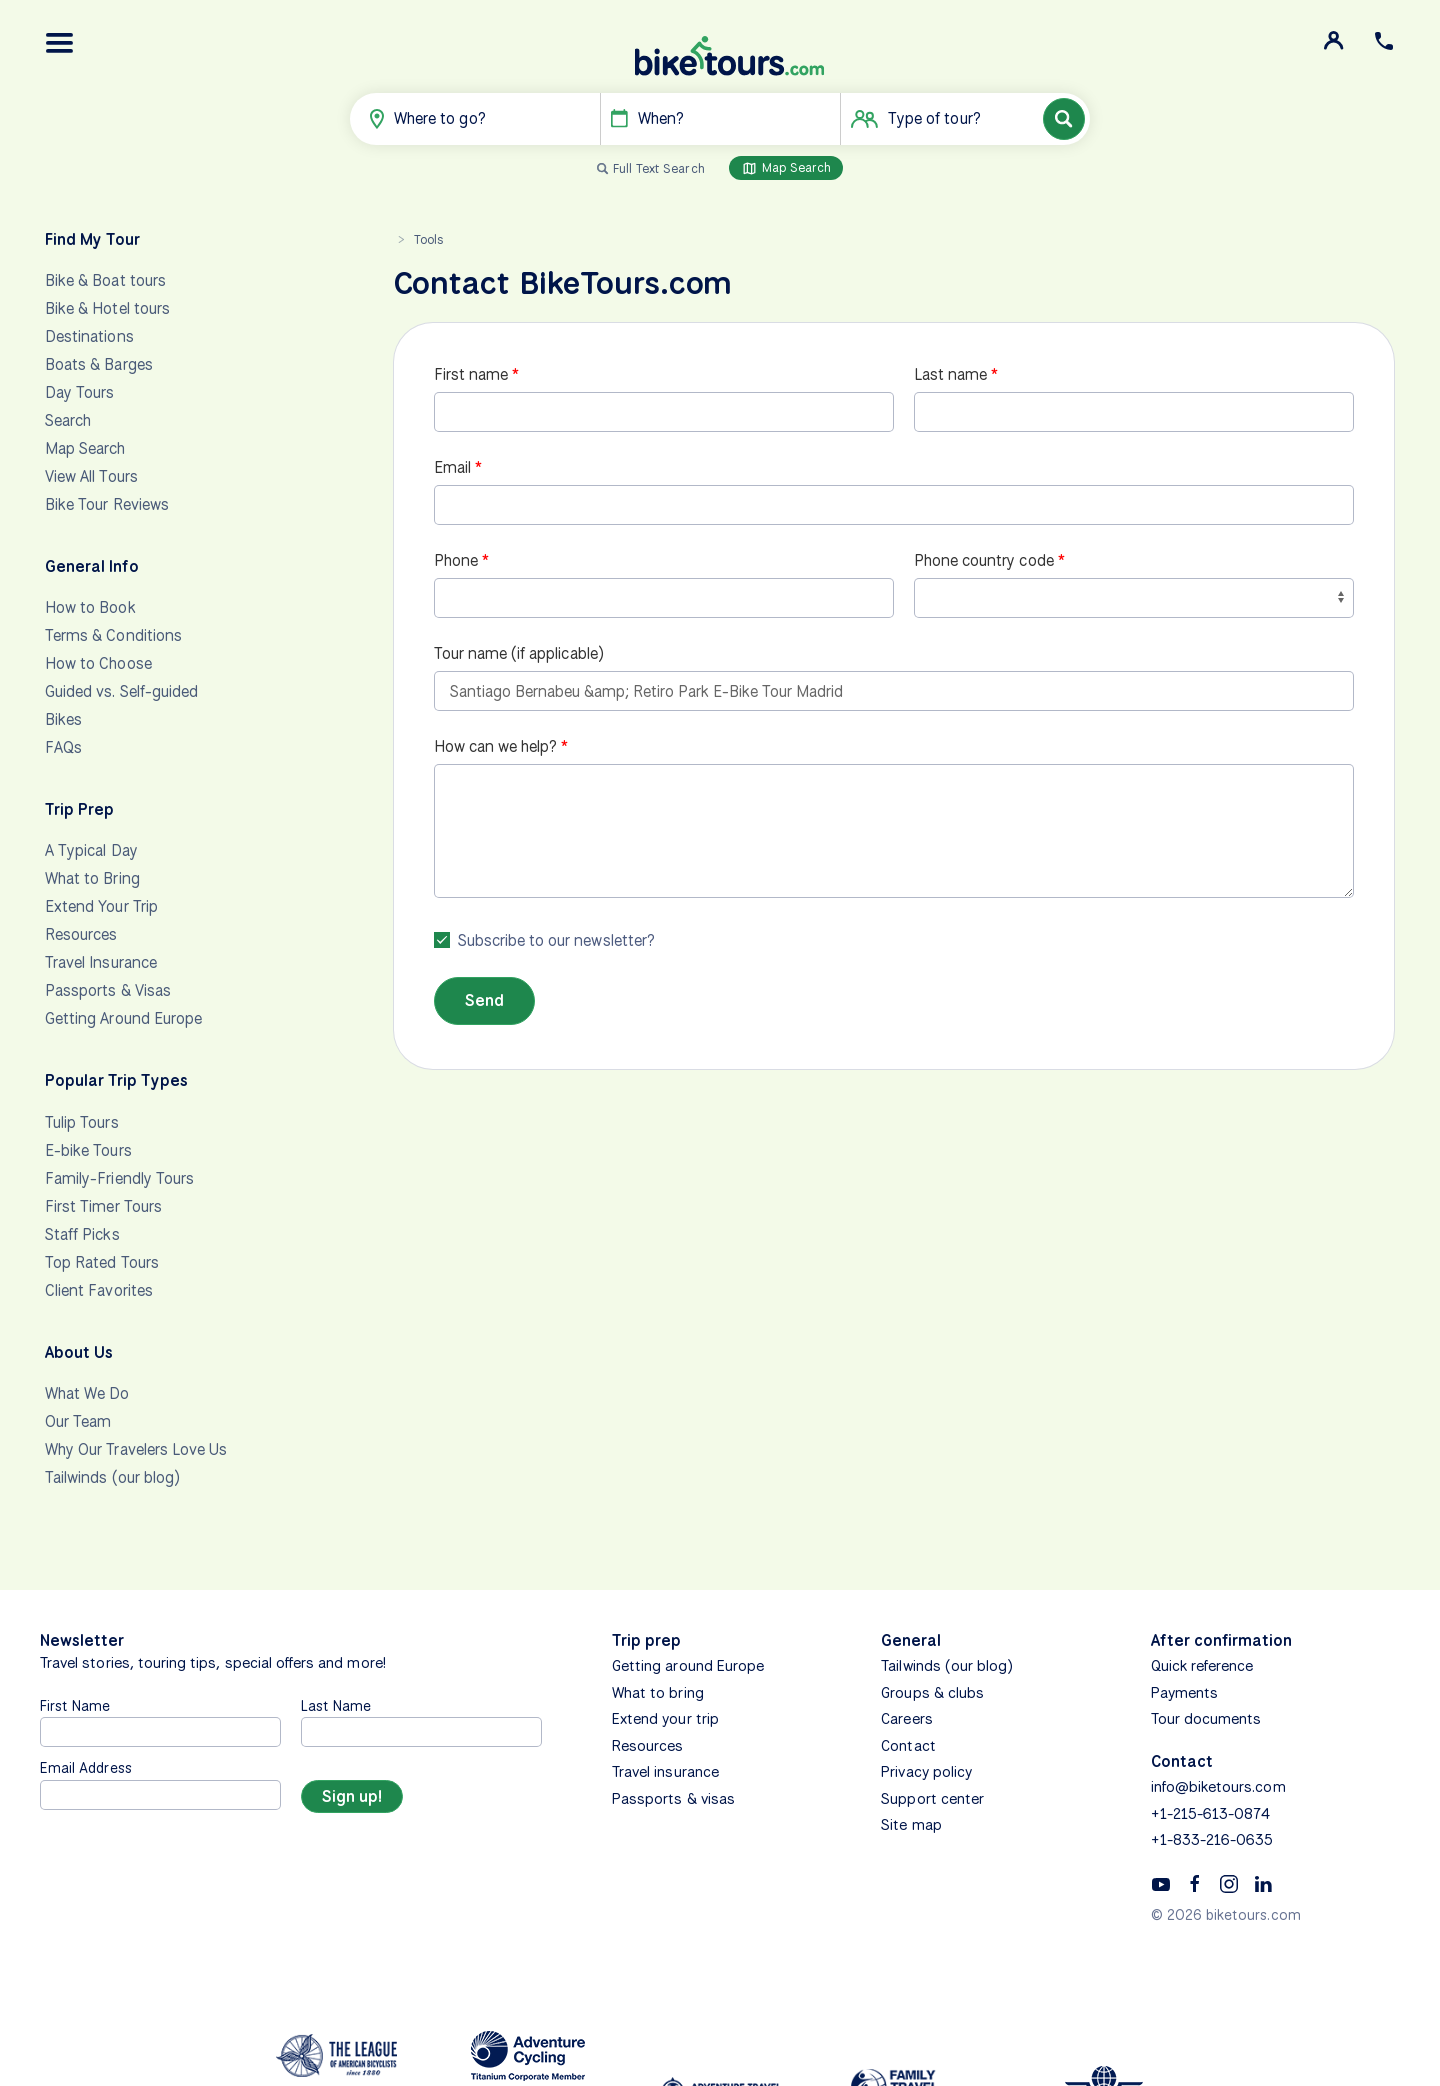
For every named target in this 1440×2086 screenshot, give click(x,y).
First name (471, 374)
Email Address (86, 1767)
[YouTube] (1161, 1883)
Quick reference (1202, 1666)
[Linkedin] (1263, 1883)
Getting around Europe (688, 1666)
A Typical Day (91, 850)
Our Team (78, 1421)
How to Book (90, 607)
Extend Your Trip (101, 906)
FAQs (63, 747)
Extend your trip (665, 1719)
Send (484, 1000)
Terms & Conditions (113, 635)
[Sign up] (352, 1796)
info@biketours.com (1218, 1787)
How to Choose (98, 663)
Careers (906, 1719)
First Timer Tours (103, 1206)
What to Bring (92, 878)
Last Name (336, 1705)
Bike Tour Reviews (107, 504)
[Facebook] (1195, 1883)
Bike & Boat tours (105, 280)
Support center (932, 1799)
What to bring (658, 1693)
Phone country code (984, 560)
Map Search (786, 168)
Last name (950, 374)
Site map (911, 1825)
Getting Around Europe (123, 1018)
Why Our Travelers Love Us (136, 1449)
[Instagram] (1229, 1883)
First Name (75, 1705)
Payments (1184, 1693)
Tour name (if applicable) (519, 653)
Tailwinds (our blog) (112, 1477)
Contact (908, 1746)
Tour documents (1206, 1719)
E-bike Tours (88, 1150)
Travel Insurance (101, 962)
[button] (60, 43)
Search (68, 420)
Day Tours (79, 392)
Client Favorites (99, 1290)
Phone (456, 560)
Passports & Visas (108, 990)
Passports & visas (673, 1799)
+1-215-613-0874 (1211, 1814)
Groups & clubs (932, 1693)
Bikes (63, 719)
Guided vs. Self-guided (121, 691)
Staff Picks (82, 1234)
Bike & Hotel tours (107, 308)
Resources (81, 934)
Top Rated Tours (102, 1262)
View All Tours (91, 476)
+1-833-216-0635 (1212, 1840)
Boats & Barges (99, 364)
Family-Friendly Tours (119, 1178)
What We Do (87, 1393)
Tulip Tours (82, 1122)
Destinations (89, 336)
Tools (428, 239)
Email (452, 467)
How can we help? (496, 746)
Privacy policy (926, 1772)
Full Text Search (659, 168)
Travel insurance (665, 1772)
